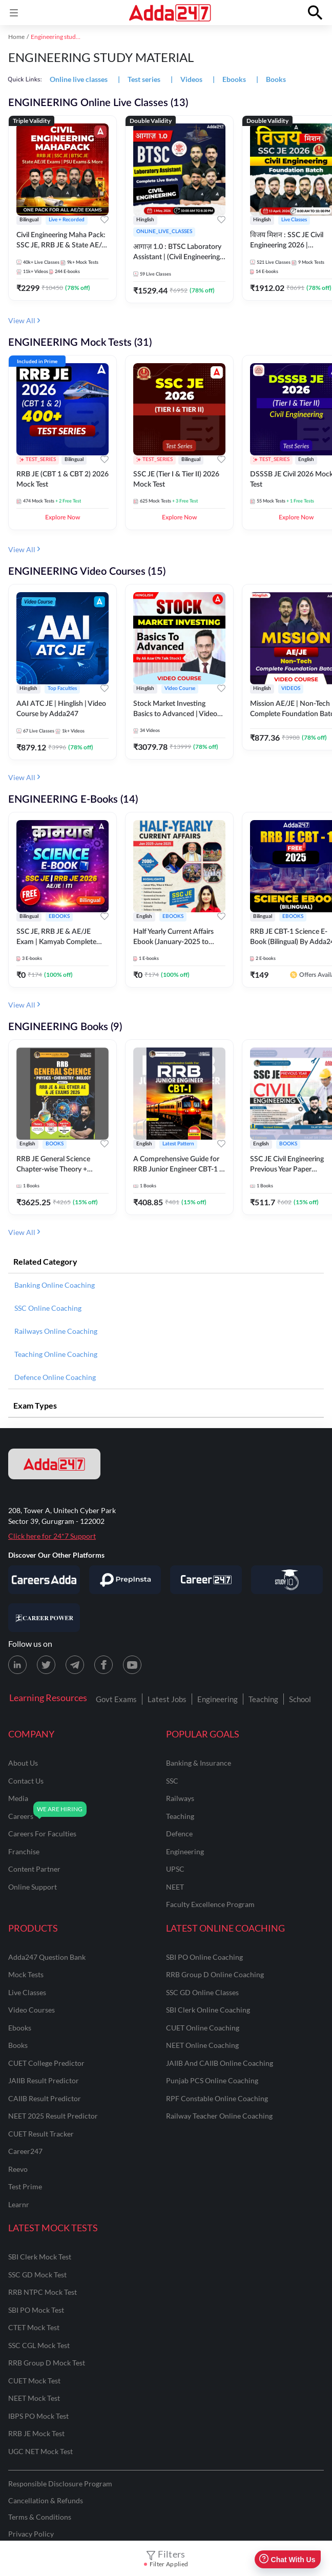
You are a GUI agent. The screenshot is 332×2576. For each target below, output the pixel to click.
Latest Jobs (167, 1699)
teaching (180, 1816)
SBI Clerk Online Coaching (208, 2009)
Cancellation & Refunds (45, 2500)
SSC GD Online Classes (202, 1992)
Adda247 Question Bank (47, 1957)
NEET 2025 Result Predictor (53, 2115)
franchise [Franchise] (23, 1851)
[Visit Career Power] (44, 1617)
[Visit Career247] (206, 1579)
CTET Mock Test (33, 2327)
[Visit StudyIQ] (287, 1579)
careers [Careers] (20, 1816)
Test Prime (25, 2186)
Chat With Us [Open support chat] (287, 2559)
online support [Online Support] (32, 1886)
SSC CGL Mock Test (39, 2345)
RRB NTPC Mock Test (42, 2292)
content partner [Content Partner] (34, 1869)
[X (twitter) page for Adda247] (46, 1665)
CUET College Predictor (46, 2063)
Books (18, 2045)
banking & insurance (198, 1762)
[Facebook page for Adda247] (103, 1665)
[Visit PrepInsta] (125, 1579)
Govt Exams (116, 1699)
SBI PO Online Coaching (204, 1957)
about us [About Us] (23, 1762)
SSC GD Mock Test (37, 2274)
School (300, 1699)
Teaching (263, 1699)
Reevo (18, 2169)
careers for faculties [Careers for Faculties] (42, 1833)
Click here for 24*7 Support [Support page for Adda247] (52, 1536)
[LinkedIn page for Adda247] (17, 1665)
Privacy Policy (31, 2533)
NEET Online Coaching (202, 2045)
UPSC (175, 1869)
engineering (185, 1851)
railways (180, 1798)
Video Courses (31, 2009)
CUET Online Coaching (202, 2027)
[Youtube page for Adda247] (132, 1665)
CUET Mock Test (34, 2380)
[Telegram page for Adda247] (75, 1665)
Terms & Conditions (39, 2516)
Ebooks (19, 2027)
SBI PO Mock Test (36, 2310)
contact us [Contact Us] (26, 1780)
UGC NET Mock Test (40, 2451)
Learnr (18, 2204)
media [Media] (18, 1798)
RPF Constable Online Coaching (217, 2098)
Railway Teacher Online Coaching (219, 2115)
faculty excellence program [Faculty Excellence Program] (210, 1904)
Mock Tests (26, 1974)
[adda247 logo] (54, 1464)
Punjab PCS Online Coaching (212, 2080)
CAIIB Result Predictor (44, 2098)
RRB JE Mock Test (36, 2433)
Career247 (25, 2151)
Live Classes (27, 1992)
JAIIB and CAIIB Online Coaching (219, 2063)
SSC (172, 1780)
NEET (175, 1886)
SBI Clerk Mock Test (39, 2256)
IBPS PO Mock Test (38, 2416)
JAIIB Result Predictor (43, 2080)
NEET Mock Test (34, 2398)
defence (179, 1833)
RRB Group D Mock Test (46, 2362)
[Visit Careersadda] (44, 1579)
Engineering (217, 1699)
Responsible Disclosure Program (60, 2483)
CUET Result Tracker (41, 2133)
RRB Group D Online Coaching (215, 1974)
